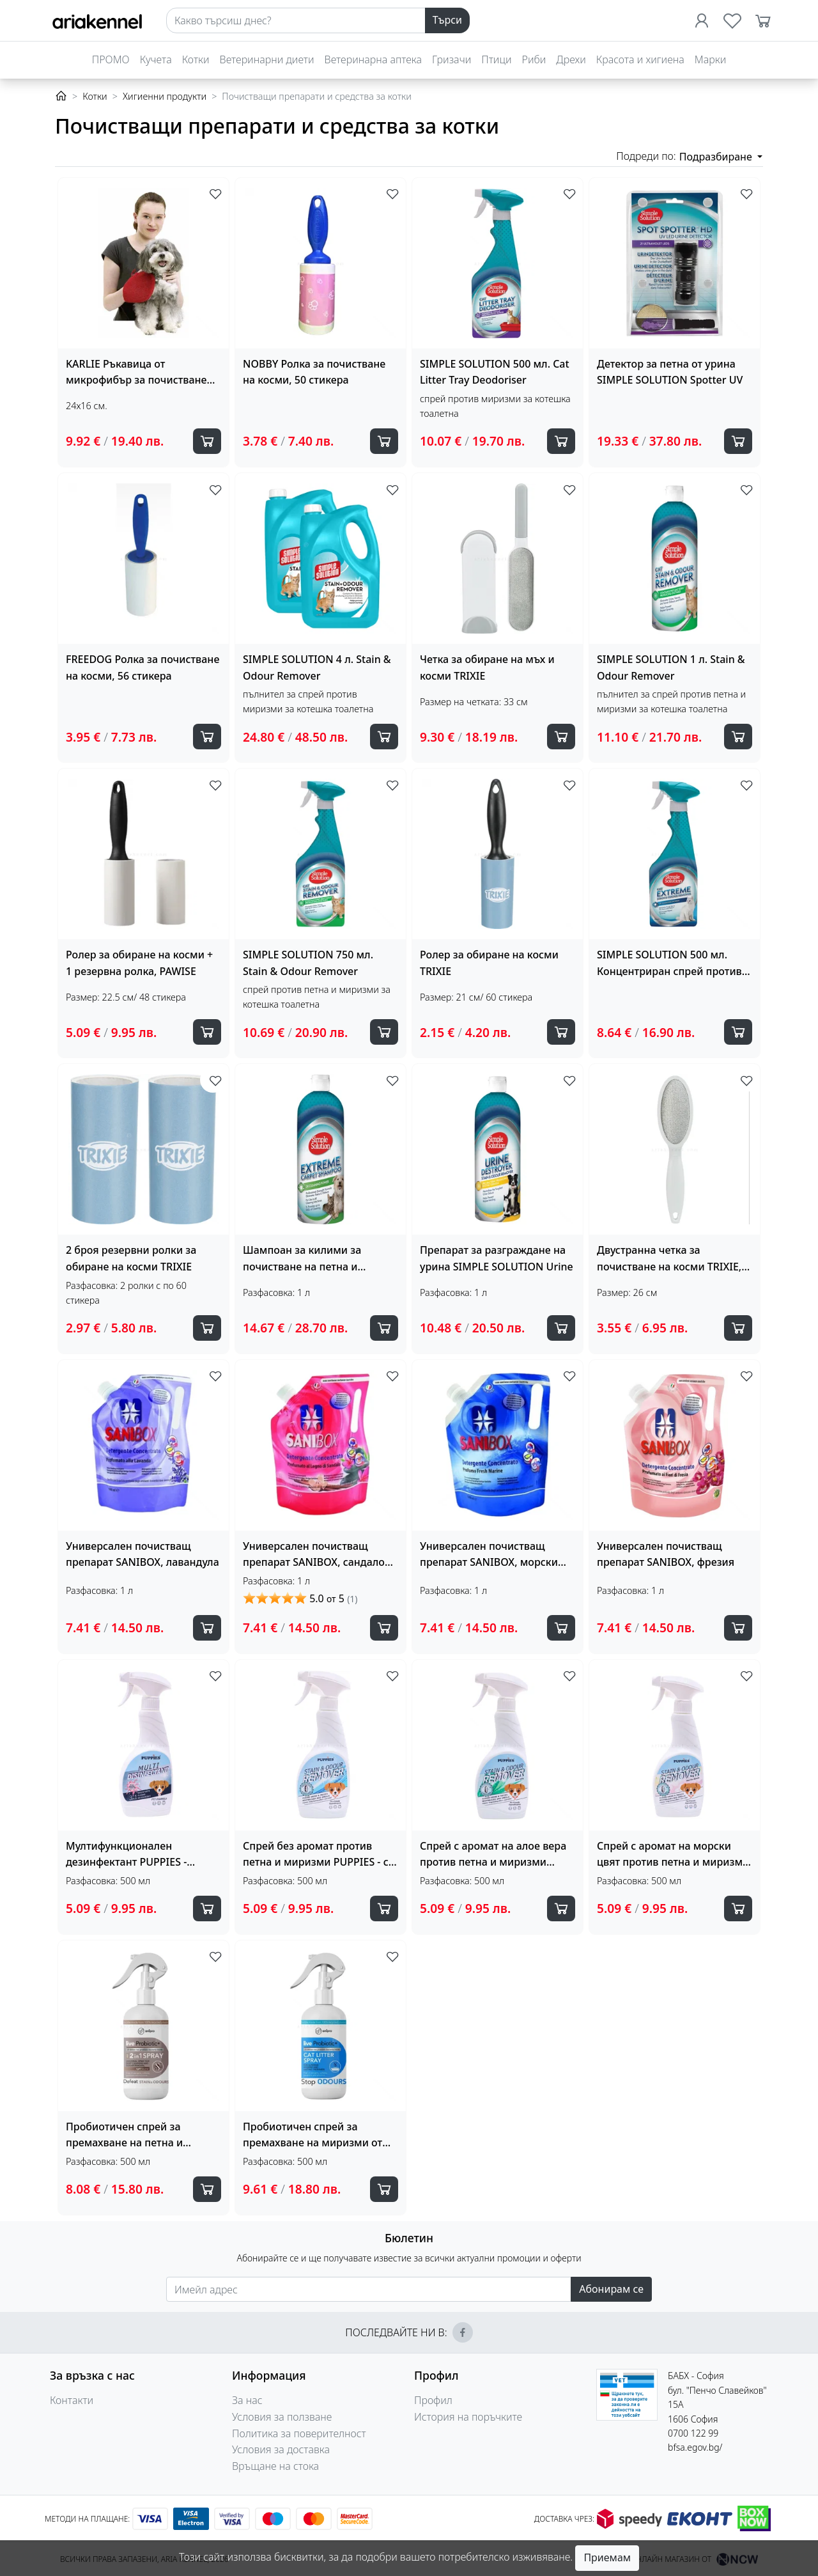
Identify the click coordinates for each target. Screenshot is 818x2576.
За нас (247, 2400)
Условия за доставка (281, 2449)
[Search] (296, 20)
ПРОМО (111, 59)
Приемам (607, 2557)
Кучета (156, 59)
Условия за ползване (282, 2417)
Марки (710, 59)
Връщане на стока (275, 2466)
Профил (433, 2400)
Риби (534, 59)
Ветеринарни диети (267, 59)
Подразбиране (717, 157)
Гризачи (451, 59)
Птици (496, 59)
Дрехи (570, 59)
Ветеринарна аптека (373, 59)
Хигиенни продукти (164, 96)
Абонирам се (611, 2289)
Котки (196, 59)
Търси (447, 20)
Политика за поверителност (299, 2433)
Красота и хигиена (640, 59)
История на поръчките (468, 2417)
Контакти (71, 2400)
